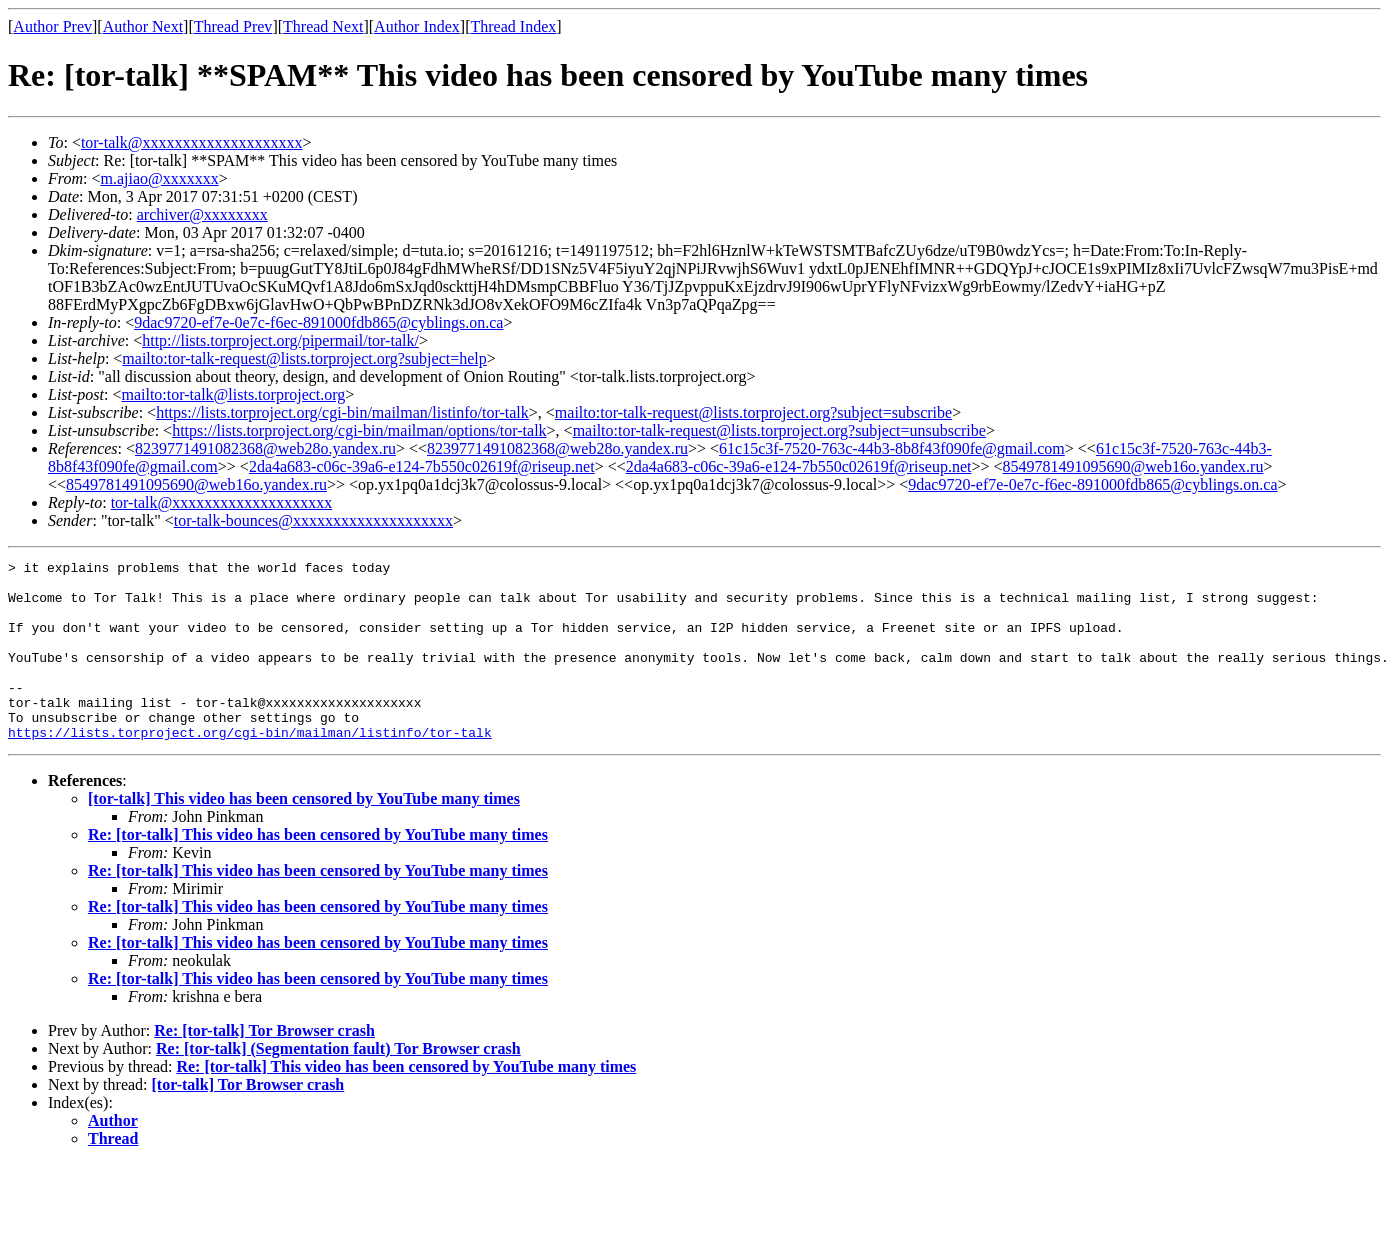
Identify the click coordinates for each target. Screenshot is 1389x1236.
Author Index (417, 26)
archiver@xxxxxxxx (202, 214)
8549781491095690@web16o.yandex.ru (1133, 466)
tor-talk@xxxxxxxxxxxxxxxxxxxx (192, 142)
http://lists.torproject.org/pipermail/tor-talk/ (280, 340)
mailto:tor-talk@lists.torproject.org (233, 394)
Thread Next (323, 26)
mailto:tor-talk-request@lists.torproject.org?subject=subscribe (753, 412)
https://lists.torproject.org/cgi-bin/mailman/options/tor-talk (359, 430)
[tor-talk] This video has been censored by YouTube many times (304, 834)
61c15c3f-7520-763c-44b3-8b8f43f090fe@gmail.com (892, 448)
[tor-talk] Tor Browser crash (248, 1120)
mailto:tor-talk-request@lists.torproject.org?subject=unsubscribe (779, 430)
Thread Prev (233, 26)
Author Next (143, 26)
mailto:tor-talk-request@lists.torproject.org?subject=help (304, 358)
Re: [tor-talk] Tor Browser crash (264, 1066)
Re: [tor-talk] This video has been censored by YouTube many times (318, 870)
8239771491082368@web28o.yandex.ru (265, 448)
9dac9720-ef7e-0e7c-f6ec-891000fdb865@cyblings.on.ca (318, 322)
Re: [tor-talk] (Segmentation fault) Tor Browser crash (338, 1084)
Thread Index (514, 26)
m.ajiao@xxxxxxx (159, 178)
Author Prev (52, 26)
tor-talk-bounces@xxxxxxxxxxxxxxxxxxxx (313, 520)
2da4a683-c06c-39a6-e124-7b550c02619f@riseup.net (422, 466)
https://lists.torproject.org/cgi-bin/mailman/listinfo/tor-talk (342, 412)
